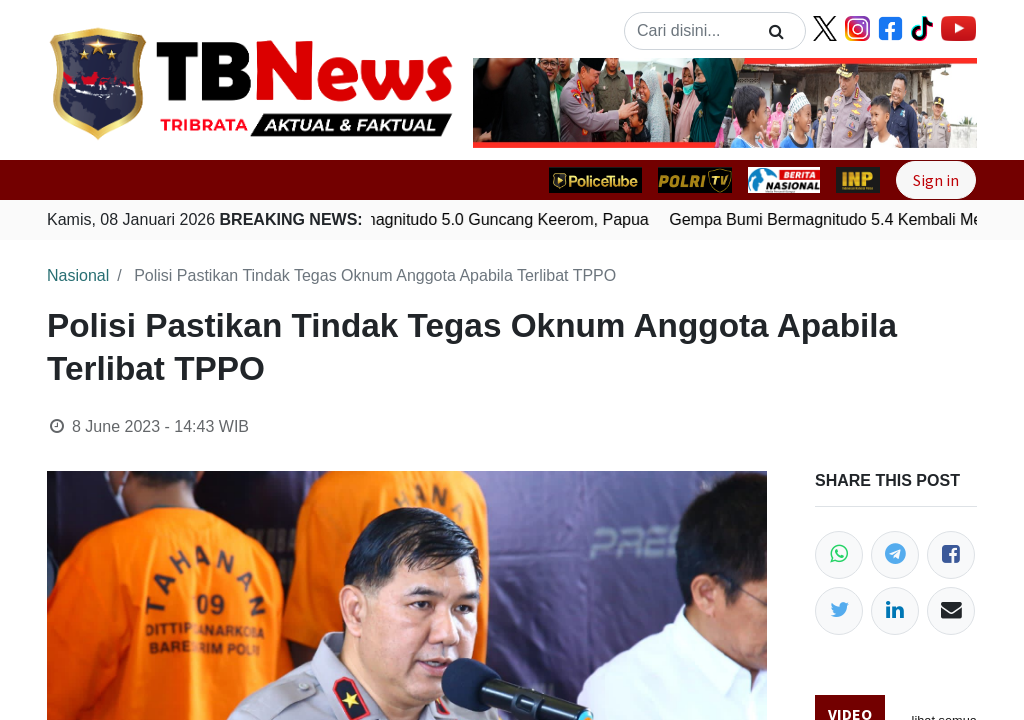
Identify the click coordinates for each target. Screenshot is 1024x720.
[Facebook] (951, 555)
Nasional (78, 275)
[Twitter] (839, 611)
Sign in (936, 180)
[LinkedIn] (895, 611)
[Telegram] (895, 555)
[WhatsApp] (839, 555)
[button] (511, 103)
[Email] (951, 611)
